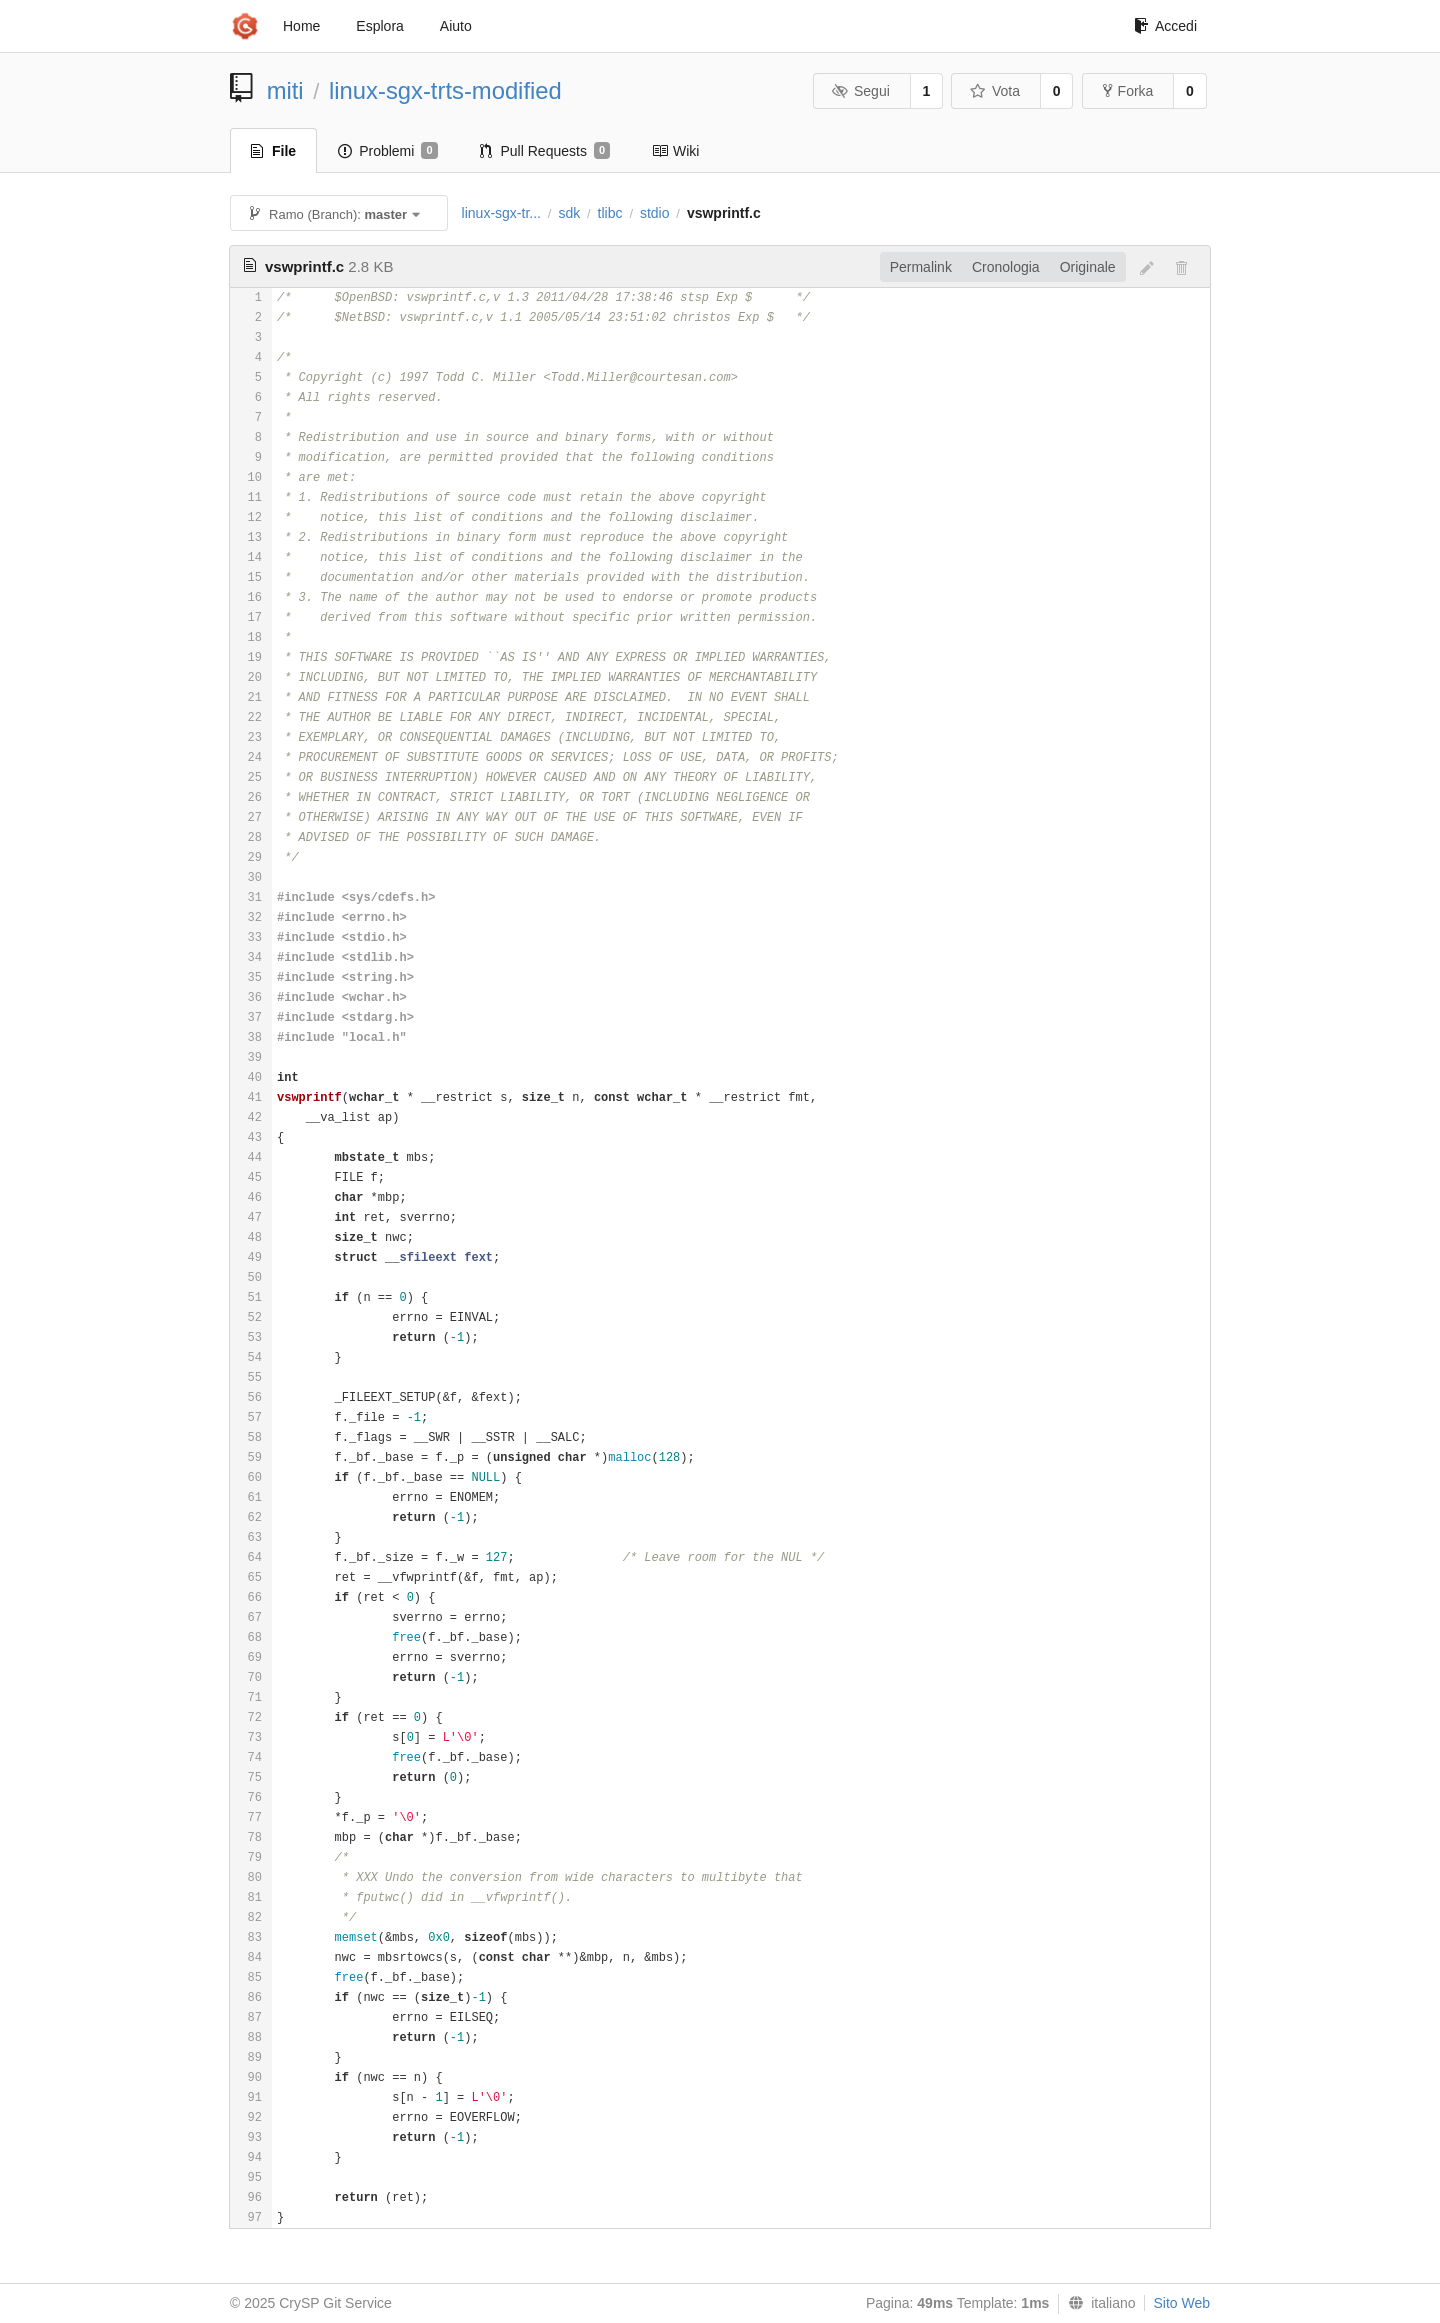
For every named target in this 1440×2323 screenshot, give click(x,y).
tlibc (610, 213)
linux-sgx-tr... (501, 213)
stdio (655, 213)
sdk (569, 213)
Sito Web (1181, 2303)
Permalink (921, 267)
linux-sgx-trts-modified (445, 90)
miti (285, 90)
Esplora (379, 26)
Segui (860, 91)
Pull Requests (545, 151)
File (273, 151)
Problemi (387, 151)
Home (301, 26)
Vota (994, 91)
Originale (1088, 267)
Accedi (1165, 26)
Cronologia (1006, 267)
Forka (1128, 91)
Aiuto (456, 26)
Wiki (675, 151)
